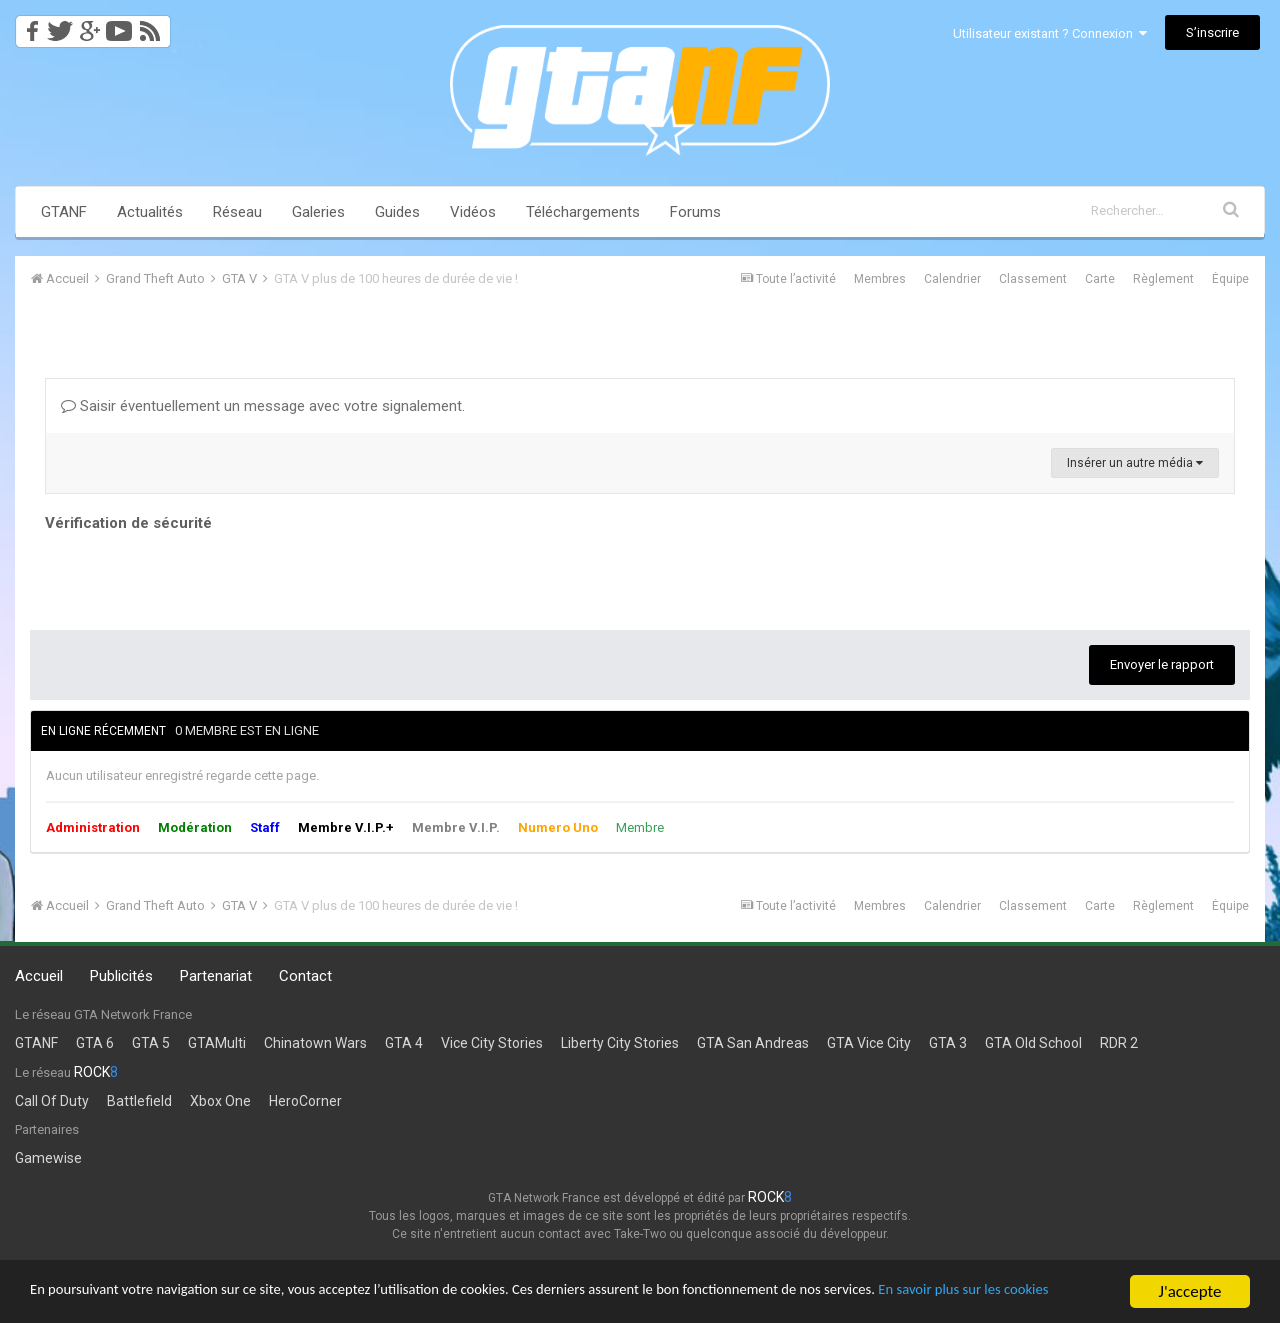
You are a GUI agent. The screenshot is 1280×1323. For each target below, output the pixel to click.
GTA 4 (404, 1043)
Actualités (150, 212)
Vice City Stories (492, 1043)
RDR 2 (1119, 1043)
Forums (695, 212)
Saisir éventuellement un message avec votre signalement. (263, 406)
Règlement (1163, 279)
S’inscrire (1212, 32)
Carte (1100, 279)
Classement (1033, 279)
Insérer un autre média (1135, 463)
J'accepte (1190, 1282)
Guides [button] (397, 212)
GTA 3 (948, 1043)
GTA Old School (1033, 1043)
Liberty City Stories (620, 1043)
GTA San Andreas (753, 1043)
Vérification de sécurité (128, 523)
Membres (880, 279)
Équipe (1230, 279)
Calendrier (952, 279)
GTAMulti (217, 1043)
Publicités (121, 976)
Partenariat (216, 976)
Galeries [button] (318, 212)
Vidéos (473, 212)
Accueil (39, 976)
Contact (305, 976)
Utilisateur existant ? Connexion (1050, 33)
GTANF (64, 212)
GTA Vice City (869, 1043)
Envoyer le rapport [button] (1162, 664)
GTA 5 (151, 1043)
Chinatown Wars (315, 1043)
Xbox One (220, 1101)
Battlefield (139, 1101)
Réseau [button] (237, 212)
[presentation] (197, 576)
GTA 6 (95, 1043)
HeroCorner (305, 1101)
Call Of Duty (52, 1101)
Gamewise (48, 1158)
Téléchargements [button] (583, 212)
